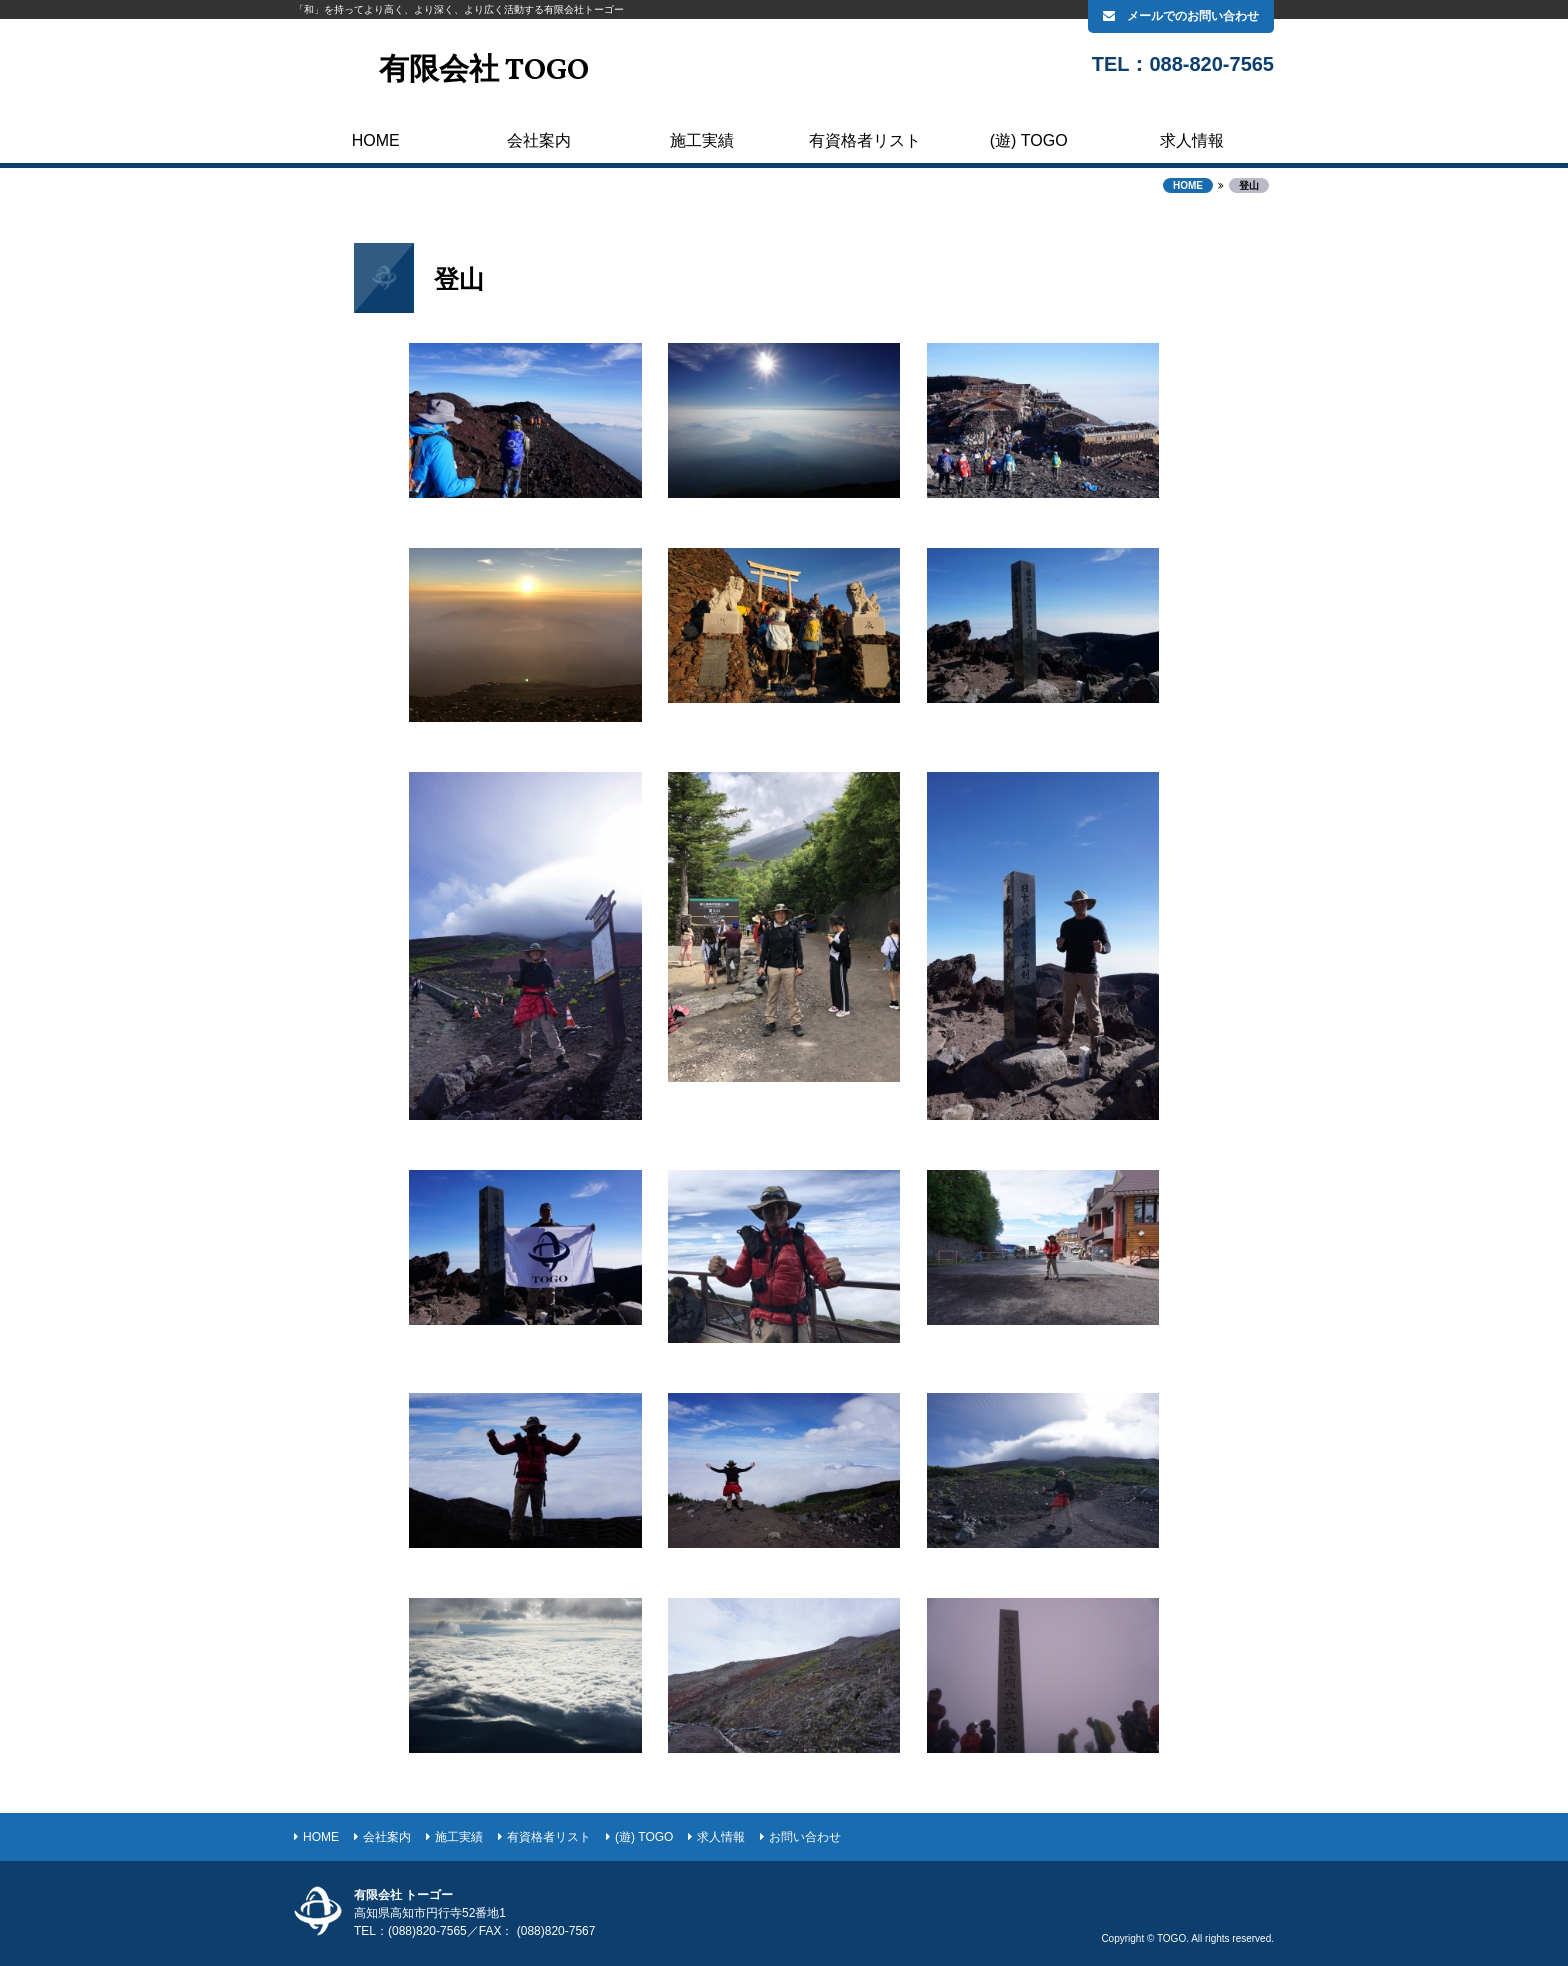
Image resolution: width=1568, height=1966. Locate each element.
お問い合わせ (805, 1837)
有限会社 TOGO (484, 71)
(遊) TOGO (1029, 140)
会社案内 (539, 140)
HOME (376, 140)
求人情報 (1192, 140)
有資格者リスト (865, 140)
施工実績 (702, 140)
